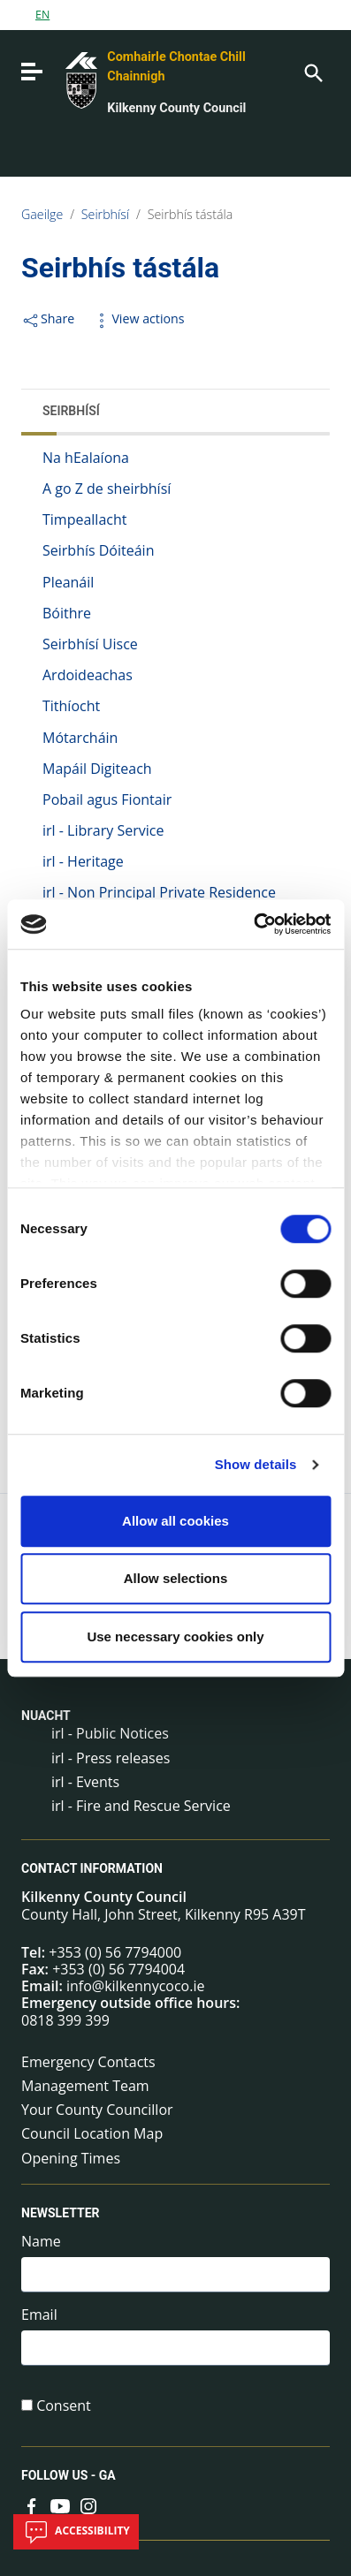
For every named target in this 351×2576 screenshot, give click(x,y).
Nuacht (46, 1715)
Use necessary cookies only (175, 1636)
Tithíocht (71, 706)
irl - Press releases (110, 1758)
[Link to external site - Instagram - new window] (88, 2504)
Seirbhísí (105, 214)
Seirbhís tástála (190, 214)
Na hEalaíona (85, 457)
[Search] (312, 71)
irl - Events (85, 1782)
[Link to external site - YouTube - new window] (60, 2504)
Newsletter (60, 2213)
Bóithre (66, 613)
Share (47, 318)
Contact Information (92, 1868)
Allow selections (176, 1578)
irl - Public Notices (110, 1733)
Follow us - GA (68, 2475)
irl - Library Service (103, 830)
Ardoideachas (87, 675)
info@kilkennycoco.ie (135, 1986)
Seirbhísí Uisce (90, 644)
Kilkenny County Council (176, 108)
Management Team (85, 2085)
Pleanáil (68, 582)
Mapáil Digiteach (97, 768)
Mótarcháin (80, 737)
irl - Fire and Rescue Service (141, 1805)
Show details (256, 1464)
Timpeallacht (84, 519)
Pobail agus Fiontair (107, 799)
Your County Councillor (97, 2109)
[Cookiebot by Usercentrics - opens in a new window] (253, 924)
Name (41, 2241)
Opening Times (70, 2158)
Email (39, 2315)
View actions (138, 318)
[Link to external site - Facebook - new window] (31, 2504)
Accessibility (76, 2532)
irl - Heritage (83, 861)
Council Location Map (92, 2133)
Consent (63, 2406)
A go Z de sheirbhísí (106, 488)
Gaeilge (42, 214)
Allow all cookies (175, 1520)
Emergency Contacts (88, 2062)
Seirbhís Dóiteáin (98, 550)
